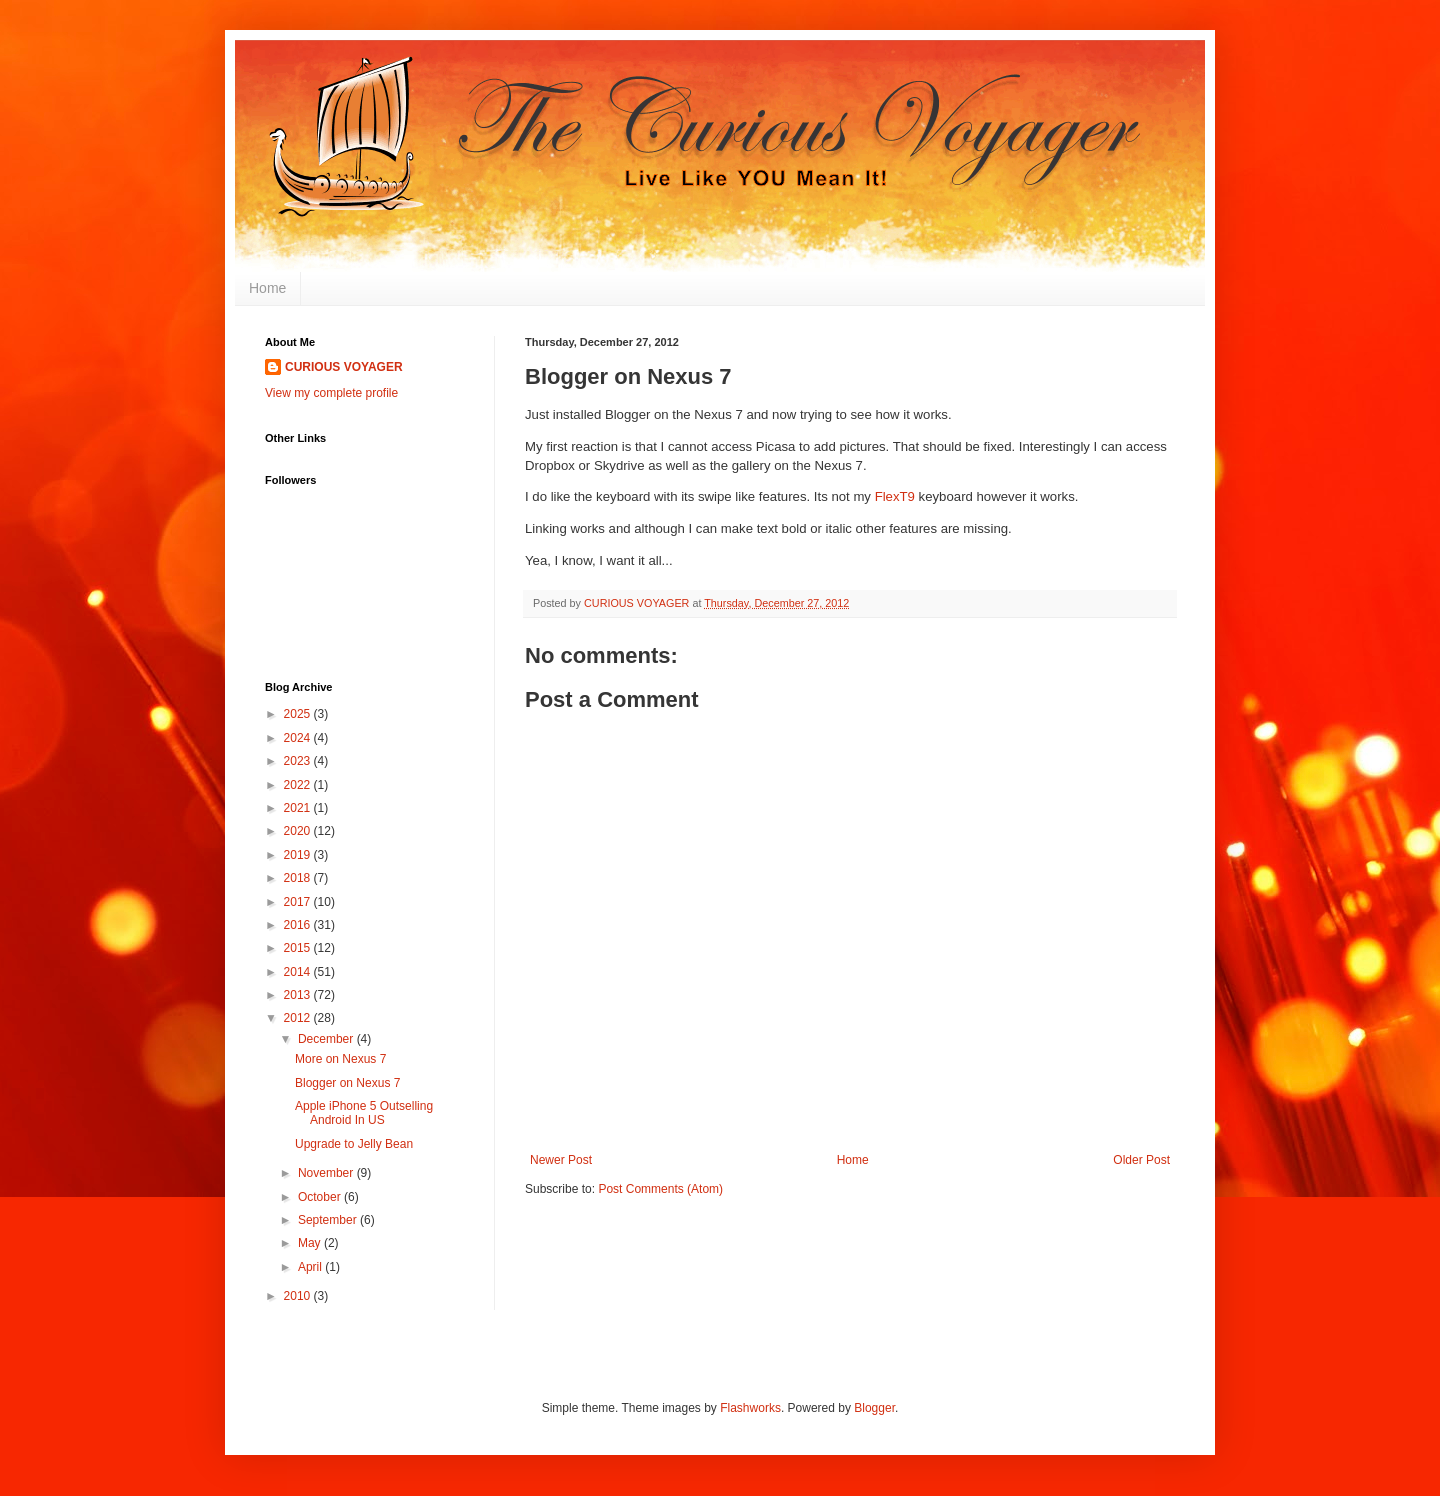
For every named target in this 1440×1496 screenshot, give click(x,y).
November (327, 1173)
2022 (299, 785)
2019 (299, 855)
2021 (299, 808)
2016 (299, 925)
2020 (299, 831)
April (311, 1267)
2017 (299, 902)
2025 (299, 714)
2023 (299, 761)
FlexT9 (895, 496)
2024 (299, 738)
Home (267, 288)
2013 (299, 995)
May (311, 1243)
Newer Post (561, 1160)
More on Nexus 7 (340, 1059)
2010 (299, 1296)
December (327, 1039)
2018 (299, 878)
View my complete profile (331, 393)
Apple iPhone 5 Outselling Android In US (364, 1113)
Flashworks (750, 1408)
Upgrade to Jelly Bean (354, 1144)
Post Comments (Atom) (660, 1189)
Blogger (874, 1408)
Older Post (1141, 1160)
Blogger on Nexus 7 (347, 1083)
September (329, 1220)
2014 (299, 972)
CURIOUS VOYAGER (344, 367)
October (321, 1197)
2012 (299, 1018)
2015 (299, 948)
